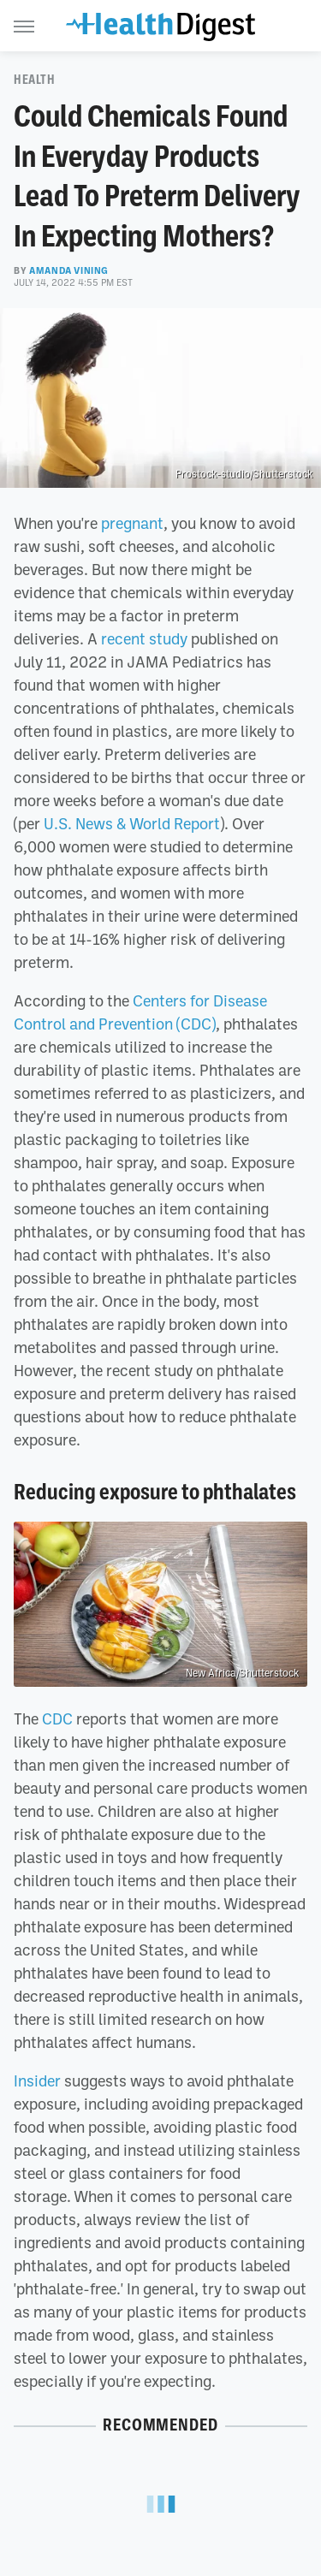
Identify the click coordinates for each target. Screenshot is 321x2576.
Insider (37, 2080)
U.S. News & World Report (132, 823)
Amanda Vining (69, 270)
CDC (57, 1718)
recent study (144, 638)
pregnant (132, 522)
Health (35, 79)
